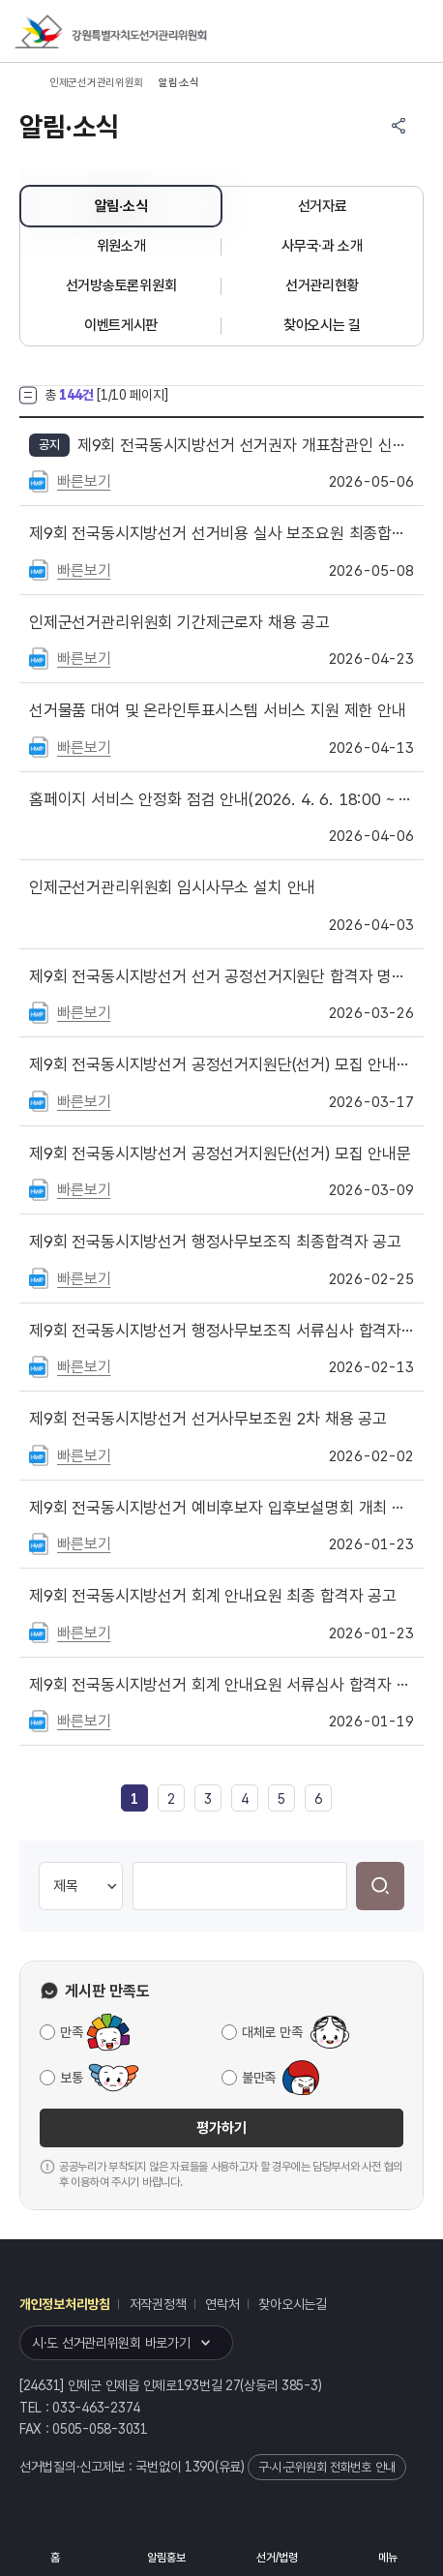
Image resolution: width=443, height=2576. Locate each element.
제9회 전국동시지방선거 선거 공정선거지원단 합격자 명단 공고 (221, 976)
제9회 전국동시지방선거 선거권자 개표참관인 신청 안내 (245, 445)
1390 (200, 2466)
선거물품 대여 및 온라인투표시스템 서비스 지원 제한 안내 (217, 710)
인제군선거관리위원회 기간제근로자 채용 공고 (179, 622)
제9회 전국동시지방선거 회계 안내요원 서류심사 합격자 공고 (221, 1684)
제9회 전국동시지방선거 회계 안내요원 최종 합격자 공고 (213, 1595)
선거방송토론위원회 (121, 285)
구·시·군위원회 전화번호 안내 (327, 2467)
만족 (71, 2032)
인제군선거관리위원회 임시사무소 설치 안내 (172, 887)
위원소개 (121, 246)
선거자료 (322, 206)
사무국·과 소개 (322, 246)
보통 (71, 2077)
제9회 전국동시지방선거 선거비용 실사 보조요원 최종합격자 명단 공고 (221, 533)
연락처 (222, 2304)
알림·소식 (121, 206)
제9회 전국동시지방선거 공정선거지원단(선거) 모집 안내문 (220, 1153)
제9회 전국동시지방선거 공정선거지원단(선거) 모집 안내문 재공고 (221, 1064)
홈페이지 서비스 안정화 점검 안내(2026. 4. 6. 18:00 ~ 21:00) (221, 799)
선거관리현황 (322, 285)
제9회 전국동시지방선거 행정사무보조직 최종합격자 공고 (215, 1241)
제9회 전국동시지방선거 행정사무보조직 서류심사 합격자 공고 (221, 1330)
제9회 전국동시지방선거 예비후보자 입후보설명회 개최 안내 (221, 1507)
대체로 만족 (272, 2032)
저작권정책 (158, 2304)
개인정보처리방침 (64, 2304)
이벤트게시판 (121, 325)
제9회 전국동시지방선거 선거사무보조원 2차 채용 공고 (208, 1418)
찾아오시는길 (292, 2304)
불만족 (259, 2077)
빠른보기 (83, 481)
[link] (134, 1799)
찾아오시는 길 (322, 325)
